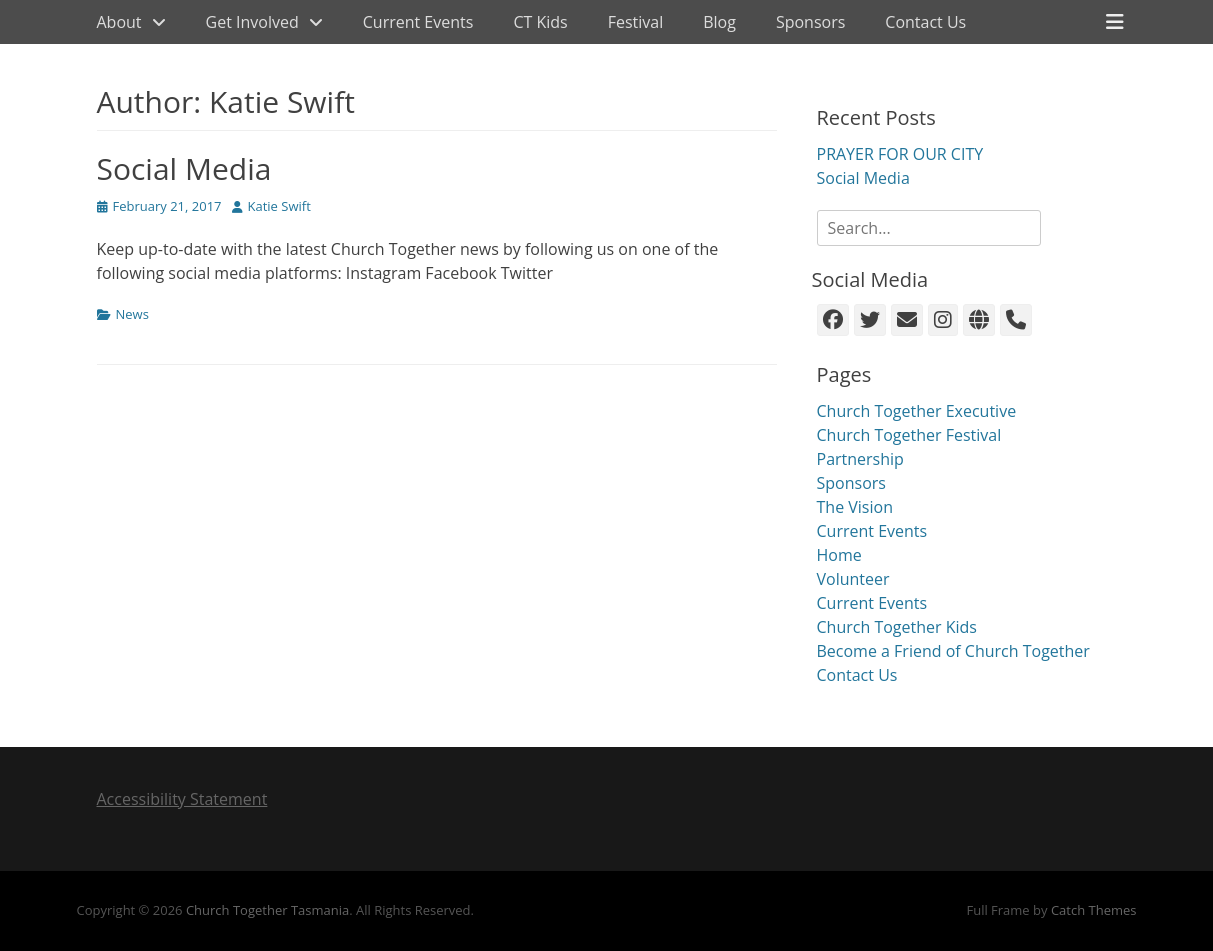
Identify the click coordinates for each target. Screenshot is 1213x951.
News (132, 314)
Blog (719, 22)
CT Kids (540, 22)
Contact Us (925, 22)
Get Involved (252, 22)
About (119, 22)
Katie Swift (279, 206)
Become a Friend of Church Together (953, 651)
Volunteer (853, 579)
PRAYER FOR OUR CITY (900, 154)
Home (839, 555)
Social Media (184, 168)
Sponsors (810, 22)
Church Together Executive (917, 411)
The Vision (855, 507)
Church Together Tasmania (267, 910)
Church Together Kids (897, 627)
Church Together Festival (909, 435)
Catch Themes (1094, 910)
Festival (636, 22)
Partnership (860, 459)
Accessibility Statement (182, 799)
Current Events (418, 22)
